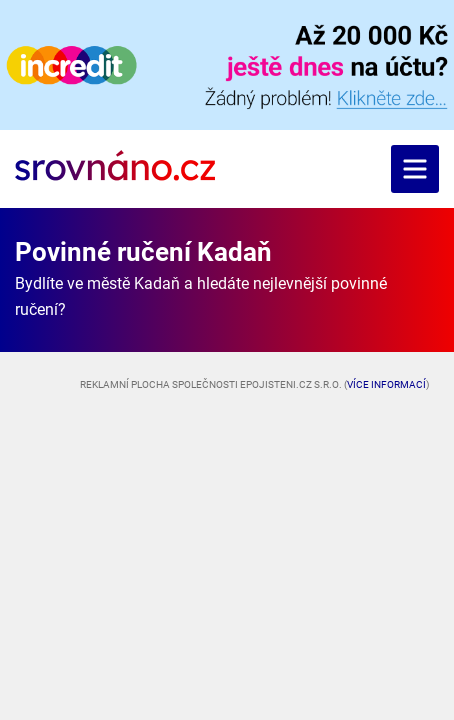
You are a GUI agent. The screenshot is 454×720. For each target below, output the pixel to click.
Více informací (386, 384)
